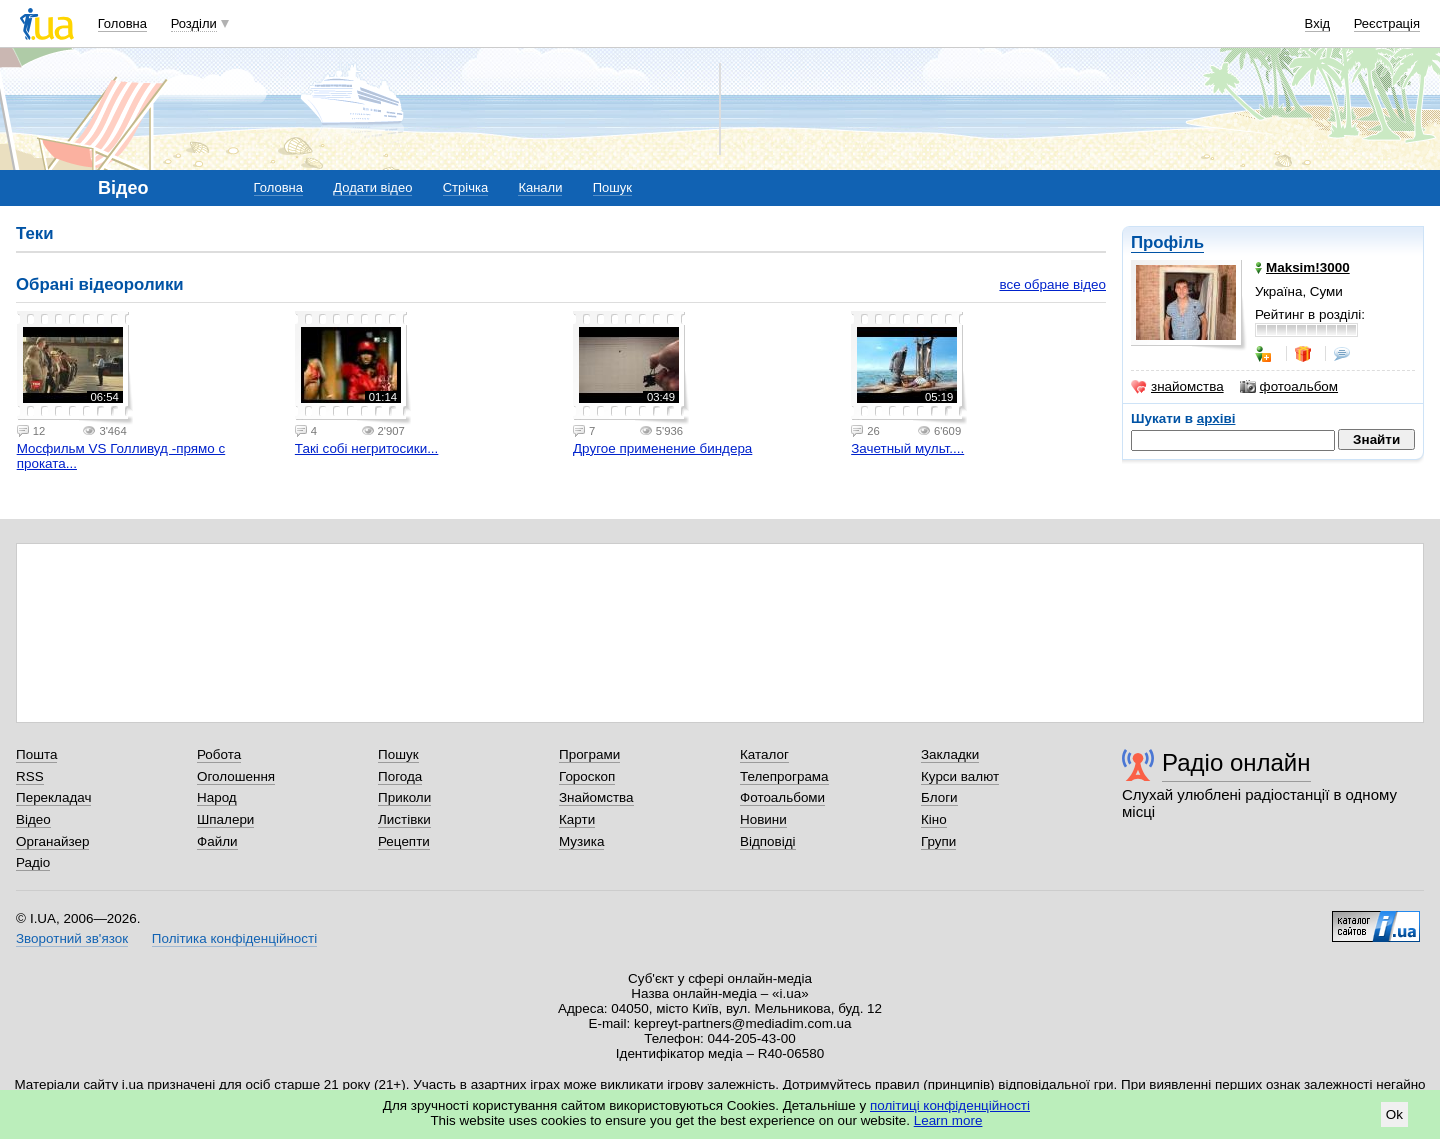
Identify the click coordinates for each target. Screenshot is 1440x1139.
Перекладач (53, 797)
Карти (577, 819)
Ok (1394, 1114)
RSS (30, 776)
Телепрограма (784, 776)
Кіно (934, 819)
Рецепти (404, 841)
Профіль (1167, 242)
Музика (581, 841)
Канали (540, 187)
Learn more (948, 1120)
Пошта (36, 754)
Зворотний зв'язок (72, 938)
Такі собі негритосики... (367, 448)
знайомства (1177, 387)
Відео (33, 819)
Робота (219, 754)
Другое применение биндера (662, 448)
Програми (589, 754)
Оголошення (236, 776)
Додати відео (372, 187)
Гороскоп (587, 776)
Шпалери (225, 819)
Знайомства (596, 797)
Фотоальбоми (782, 797)
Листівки (404, 819)
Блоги (939, 797)
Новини (763, 819)
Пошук (612, 187)
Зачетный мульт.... (907, 448)
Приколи (404, 797)
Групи (938, 841)
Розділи (194, 23)
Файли (217, 841)
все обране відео (1052, 284)
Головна (122, 23)
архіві (1216, 418)
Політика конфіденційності (234, 938)
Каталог (764, 754)
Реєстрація (1387, 23)
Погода (400, 776)
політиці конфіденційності (950, 1105)
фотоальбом (1289, 387)
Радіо (33, 862)
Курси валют (960, 776)
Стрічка (465, 187)
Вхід (1318, 23)
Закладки (950, 754)
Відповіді (768, 841)
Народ (217, 797)
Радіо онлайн (1236, 762)
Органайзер (52, 841)
